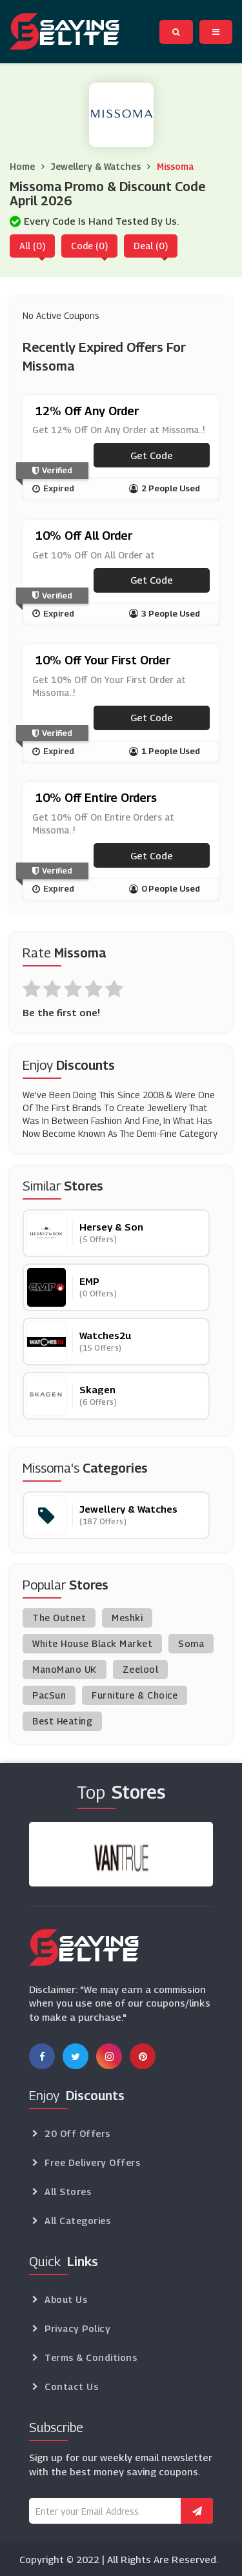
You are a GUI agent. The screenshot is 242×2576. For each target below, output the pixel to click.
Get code (151, 455)
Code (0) (89, 245)
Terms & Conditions (91, 2357)
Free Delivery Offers (92, 2162)
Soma (191, 1643)
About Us (66, 2299)
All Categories (77, 2220)
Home (22, 166)
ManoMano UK (64, 1669)
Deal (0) (151, 245)
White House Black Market (92, 1643)
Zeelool (141, 1669)
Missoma (175, 166)
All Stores (68, 2191)
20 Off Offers (77, 2133)
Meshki (127, 1617)
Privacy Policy (77, 2328)
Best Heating (62, 1720)
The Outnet (59, 1617)
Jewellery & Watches (96, 166)
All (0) (32, 245)
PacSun (49, 1695)
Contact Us (71, 2386)
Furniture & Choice (134, 1695)
